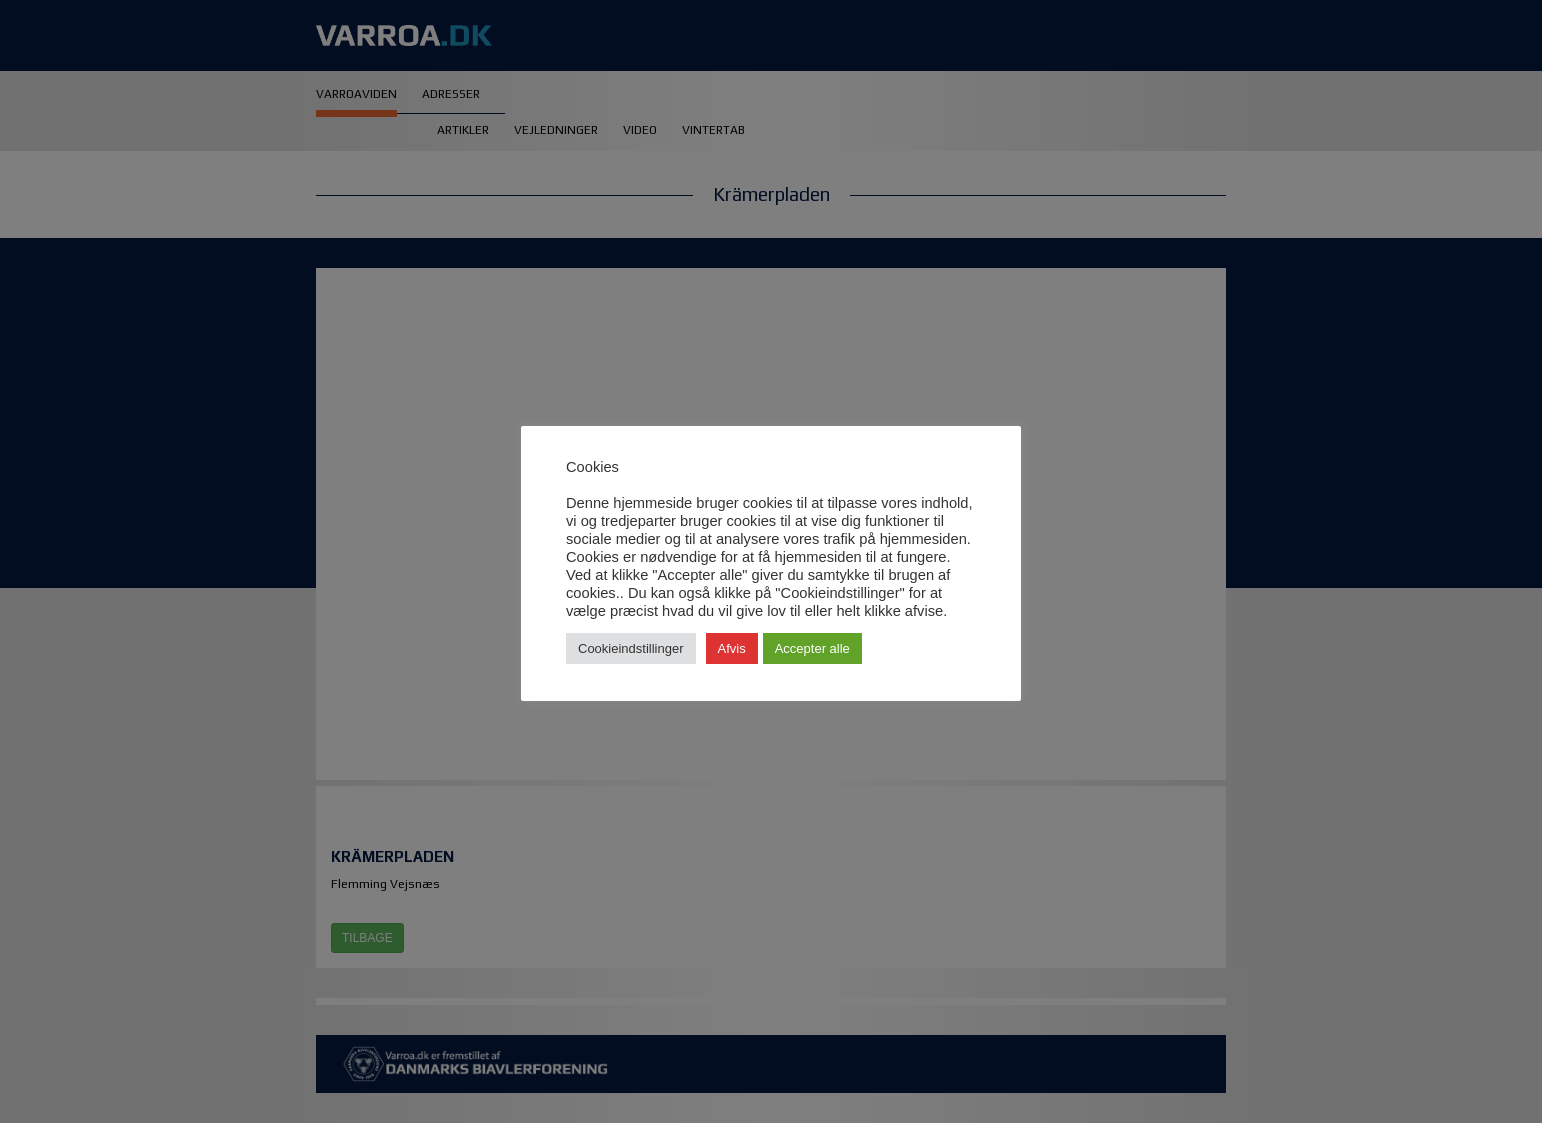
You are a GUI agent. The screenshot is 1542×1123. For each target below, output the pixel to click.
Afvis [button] (732, 648)
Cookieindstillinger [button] (631, 648)
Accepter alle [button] (812, 648)
